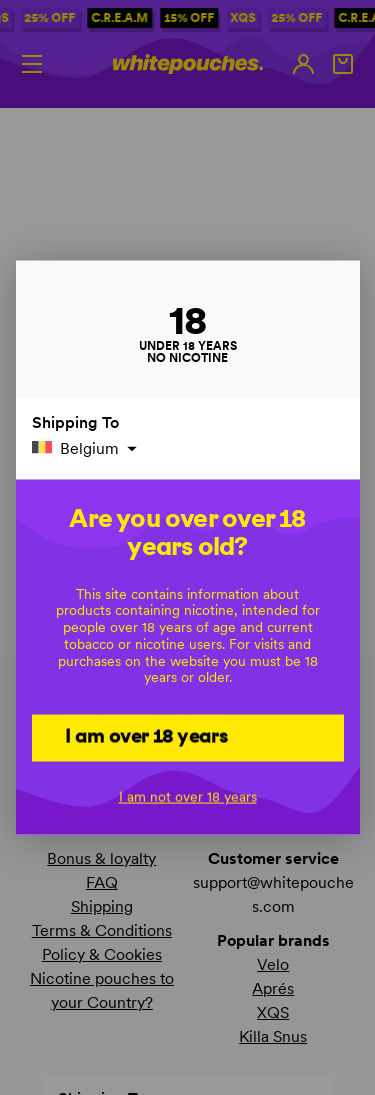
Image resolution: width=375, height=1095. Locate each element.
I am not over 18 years (188, 796)
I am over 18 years (146, 736)
